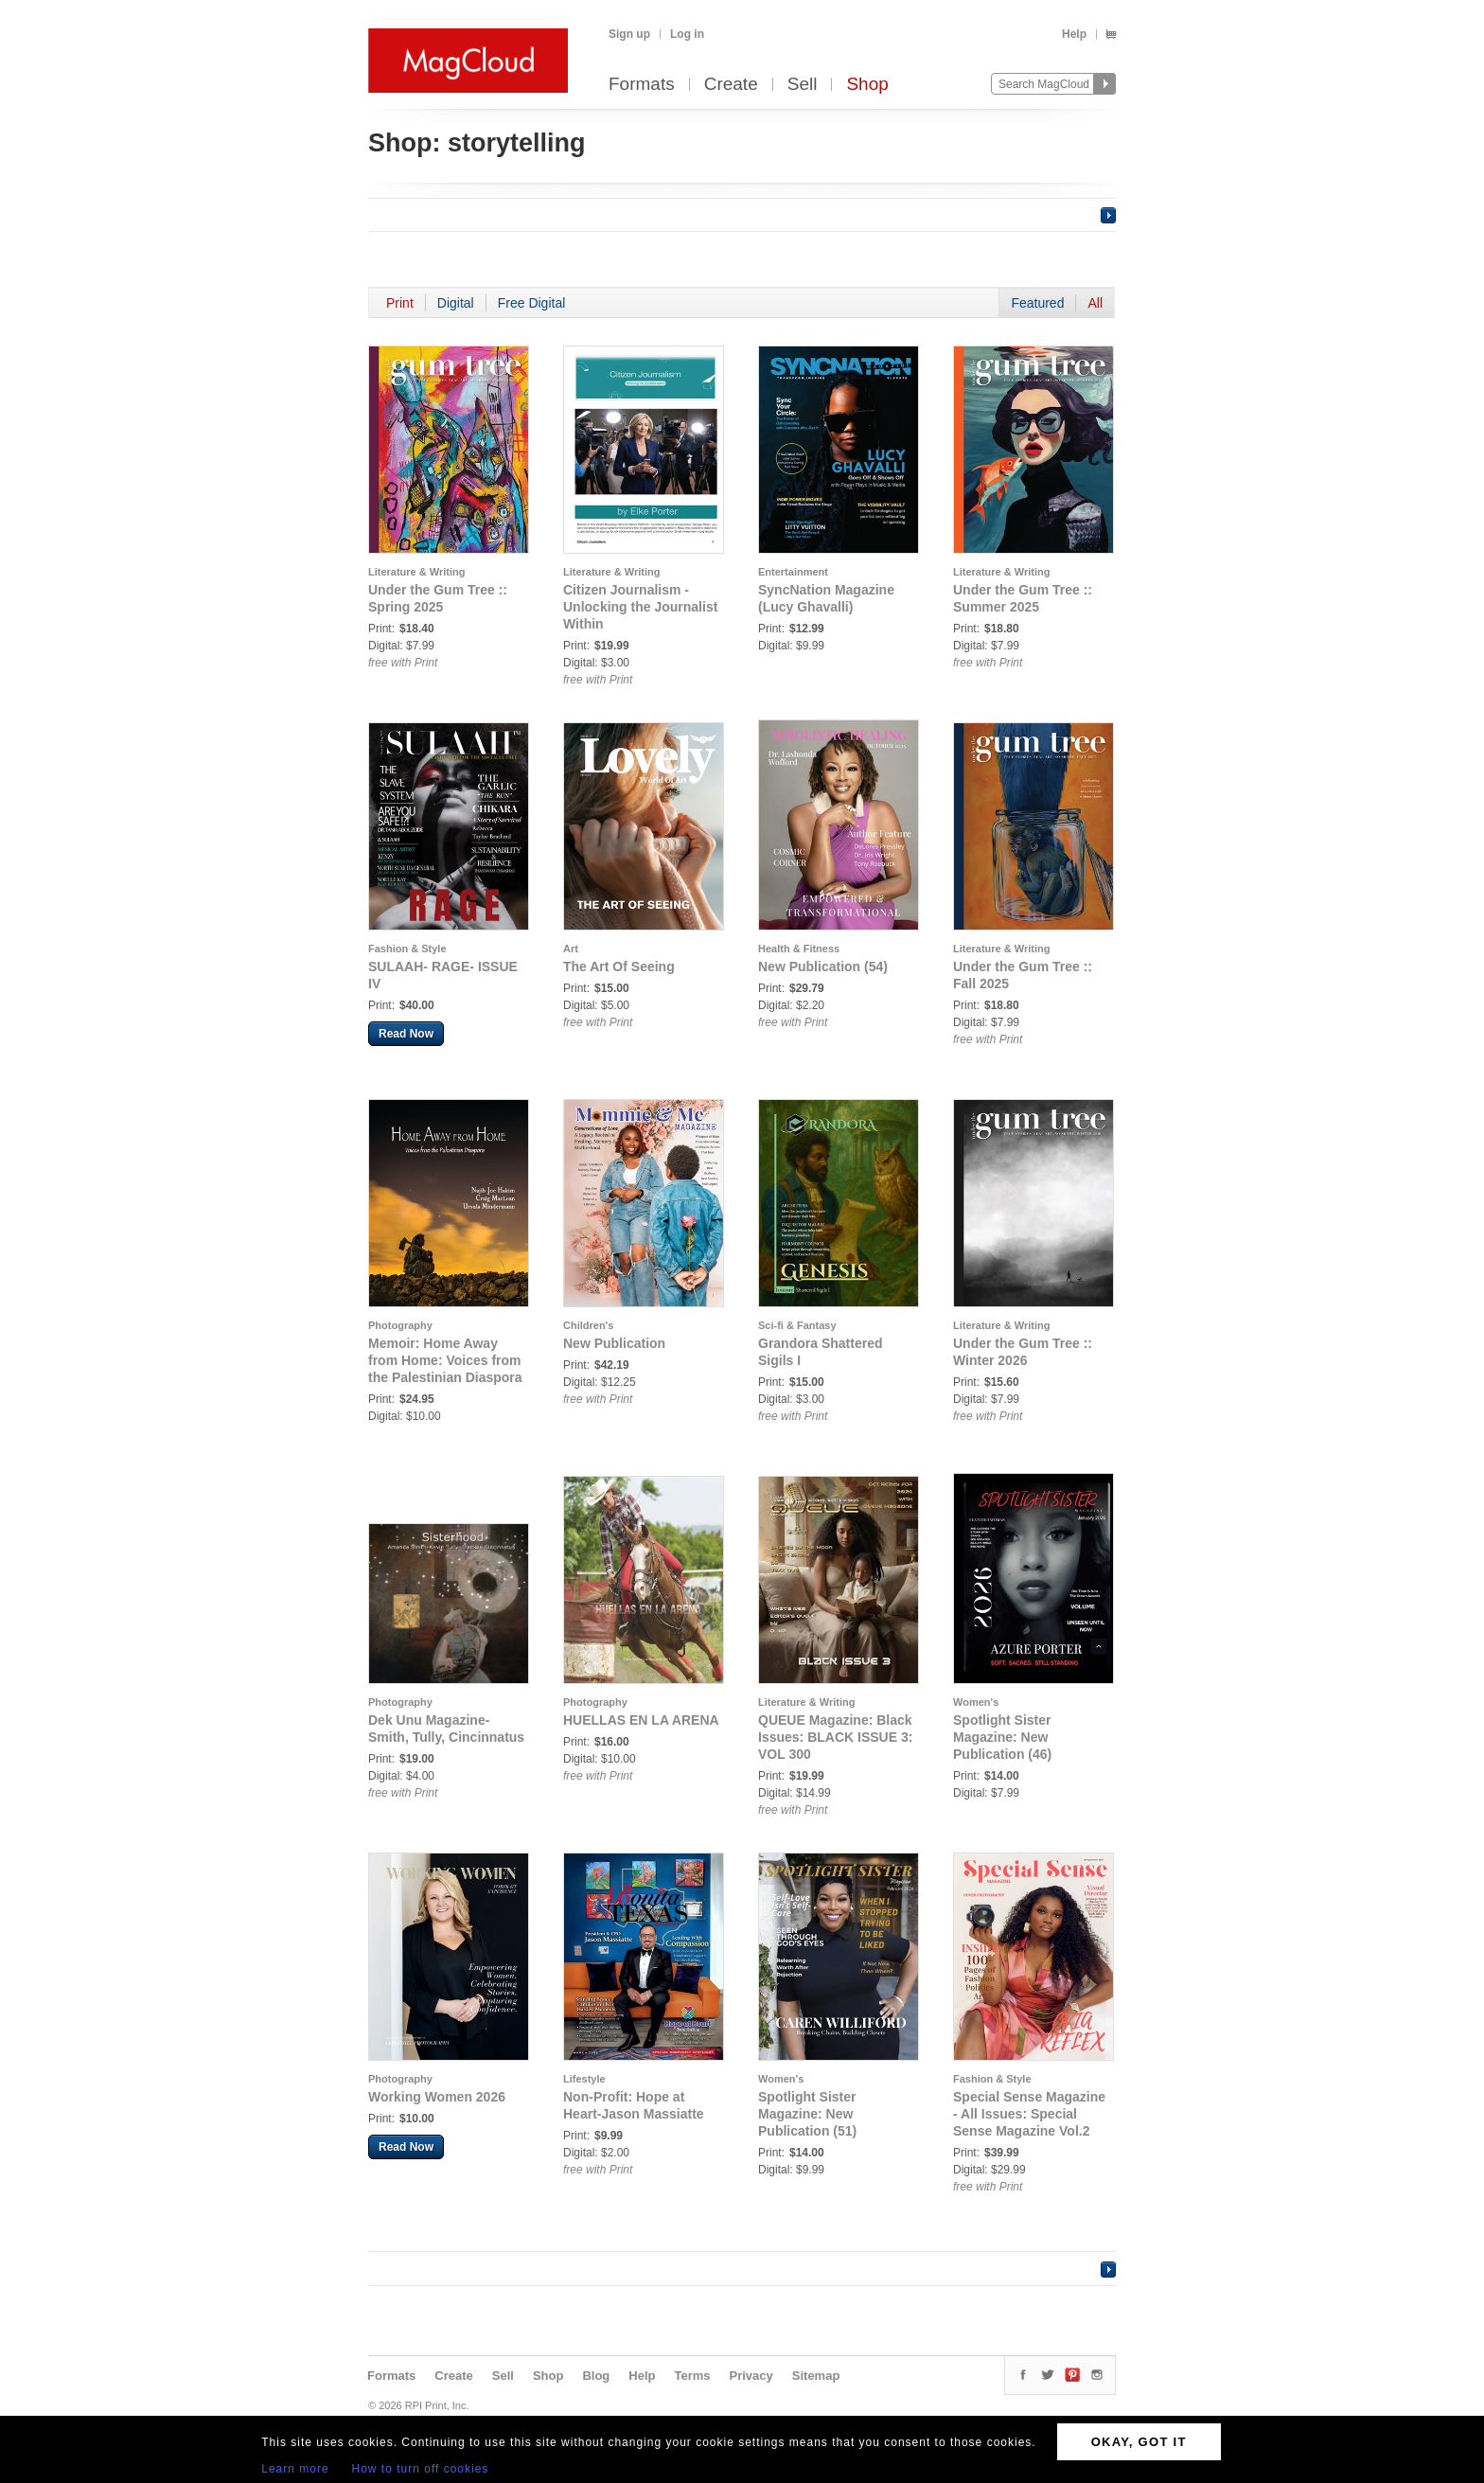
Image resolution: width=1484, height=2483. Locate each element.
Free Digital (532, 302)
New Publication (614, 1343)
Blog (596, 2375)
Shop (867, 85)
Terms (692, 2375)
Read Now (406, 1033)
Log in (687, 34)
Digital (455, 302)
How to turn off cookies (420, 2468)
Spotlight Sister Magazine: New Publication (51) (807, 2113)
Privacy (751, 2375)
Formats (642, 85)
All (1095, 302)
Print (400, 302)
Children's (588, 1325)
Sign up (629, 34)
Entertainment (793, 571)
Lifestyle (584, 2078)
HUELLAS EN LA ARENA (641, 1720)
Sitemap (816, 2375)
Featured (1037, 302)
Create (731, 85)
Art (570, 948)
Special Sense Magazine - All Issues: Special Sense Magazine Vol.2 (1029, 2113)
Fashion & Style (407, 948)
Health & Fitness (798, 948)
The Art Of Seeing (619, 966)
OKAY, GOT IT (1139, 2442)
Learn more (294, 2468)
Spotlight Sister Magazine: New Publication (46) (1002, 1737)
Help (1074, 34)
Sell (802, 85)
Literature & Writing (416, 571)
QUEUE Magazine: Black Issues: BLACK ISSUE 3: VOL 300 (835, 1737)
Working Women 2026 (436, 2096)
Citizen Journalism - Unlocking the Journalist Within (640, 606)
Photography (400, 1325)
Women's (975, 1702)
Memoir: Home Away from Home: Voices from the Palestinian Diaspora (445, 1360)
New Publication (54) (823, 966)
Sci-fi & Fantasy (797, 1325)
